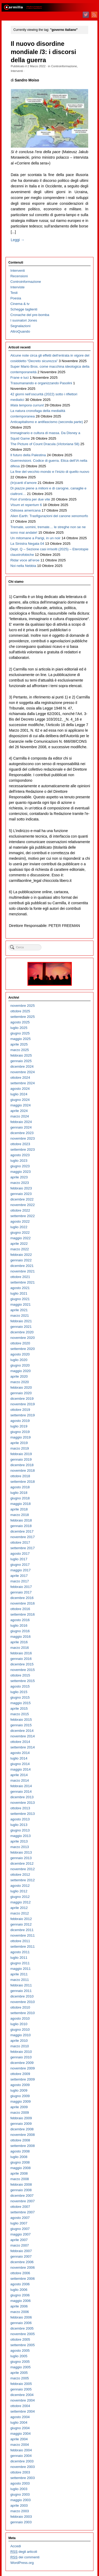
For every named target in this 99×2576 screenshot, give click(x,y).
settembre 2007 (22, 2212)
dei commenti (24, 2557)
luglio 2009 (18, 2090)
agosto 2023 (20, 1155)
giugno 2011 (20, 1963)
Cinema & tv (19, 304)
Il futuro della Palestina (28, 455)
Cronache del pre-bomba (29, 315)
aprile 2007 (19, 2240)
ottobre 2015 (20, 1675)
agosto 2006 (20, 2284)
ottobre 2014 (20, 1742)
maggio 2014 (20, 1769)
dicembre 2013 (22, 1797)
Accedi (15, 2546)
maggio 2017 (20, 1570)
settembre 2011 (22, 1946)
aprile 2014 (19, 1775)
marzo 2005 (19, 2378)
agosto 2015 (20, 1686)
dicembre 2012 (22, 1863)
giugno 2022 (20, 1232)
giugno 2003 (20, 2494)
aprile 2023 (19, 1177)
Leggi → (18, 240)
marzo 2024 (19, 1116)
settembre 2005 (22, 2345)
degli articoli (23, 2552)
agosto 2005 (20, 2351)
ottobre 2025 (20, 1011)
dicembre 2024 (22, 1066)
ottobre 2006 (20, 2273)
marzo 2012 (19, 1913)
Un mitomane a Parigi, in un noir (35, 538)
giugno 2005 (20, 2362)
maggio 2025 (20, 1039)
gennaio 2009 (21, 2124)
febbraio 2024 (21, 1122)
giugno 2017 (20, 1565)
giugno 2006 (20, 2295)
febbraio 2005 (21, 2384)
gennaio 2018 (21, 1526)
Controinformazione (64, 66)
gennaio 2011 (21, 1991)
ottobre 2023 (20, 1144)
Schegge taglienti (23, 309)
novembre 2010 (22, 2002)
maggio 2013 (20, 1836)
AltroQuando (20, 331)
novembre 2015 (22, 1670)
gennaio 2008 (21, 2190)
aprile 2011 (19, 1974)
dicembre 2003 (22, 2461)
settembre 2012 (22, 1880)
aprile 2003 (19, 2505)
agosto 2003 (20, 2483)
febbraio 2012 (21, 1919)
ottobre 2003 (20, 2472)
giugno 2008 (20, 2162)
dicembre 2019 (22, 1399)
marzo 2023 (19, 1183)
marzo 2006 (19, 2312)
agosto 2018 (20, 1487)
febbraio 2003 (21, 2517)
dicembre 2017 (22, 1531)
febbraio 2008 (21, 2184)
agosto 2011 (20, 1952)
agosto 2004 (20, 2417)
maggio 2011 (20, 1969)
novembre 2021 (22, 1271)
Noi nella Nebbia (23, 566)
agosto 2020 (20, 1354)
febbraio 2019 (21, 1454)
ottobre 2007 (20, 2207)
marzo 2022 (19, 1249)
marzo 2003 (19, 2511)
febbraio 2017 (21, 1587)
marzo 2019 (19, 1448)
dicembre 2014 (22, 1731)
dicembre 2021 (22, 1266)
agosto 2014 (20, 1753)
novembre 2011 (22, 1935)
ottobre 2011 (20, 1941)
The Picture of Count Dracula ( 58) (44, 444)
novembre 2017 (22, 1537)
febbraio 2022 (21, 1255)
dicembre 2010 (22, 1996)
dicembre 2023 (22, 1133)
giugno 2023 (20, 1166)
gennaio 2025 (21, 1061)
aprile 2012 (19, 1908)
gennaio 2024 (21, 1127)
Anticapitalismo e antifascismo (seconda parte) (46, 422)
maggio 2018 (20, 1504)
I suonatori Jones (23, 320)
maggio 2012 (20, 1902)
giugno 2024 (20, 1100)
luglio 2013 (18, 1825)
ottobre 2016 (20, 1609)
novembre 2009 (22, 2068)
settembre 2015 (22, 1681)
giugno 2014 (20, 1764)
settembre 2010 (22, 2013)
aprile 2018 (19, 1509)
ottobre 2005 (20, 2339)
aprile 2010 (19, 2041)
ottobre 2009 (20, 2074)
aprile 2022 (19, 1244)
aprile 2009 (19, 2107)
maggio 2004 (20, 2434)
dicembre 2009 (22, 2063)
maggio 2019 (20, 1437)
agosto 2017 (20, 1554)
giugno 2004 (20, 2428)
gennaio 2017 (21, 1592)
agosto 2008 (20, 2151)
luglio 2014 (18, 1758)
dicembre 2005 (22, 2328)
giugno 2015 (20, 1697)
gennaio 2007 (21, 2256)
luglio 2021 (18, 1293)
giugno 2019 (20, 1432)
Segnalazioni (20, 326)
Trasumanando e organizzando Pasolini (41, 383)
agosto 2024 (20, 1089)
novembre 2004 (22, 2400)
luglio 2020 (18, 1360)
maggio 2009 (20, 2101)
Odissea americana (25, 510)
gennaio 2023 (21, 1194)
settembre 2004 (22, 2411)
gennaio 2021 (21, 1327)
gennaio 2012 (21, 1924)
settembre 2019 (22, 1415)
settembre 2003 (22, 2478)
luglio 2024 (18, 1094)
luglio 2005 (18, 2356)
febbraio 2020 (21, 1387)
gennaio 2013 (21, 1858)
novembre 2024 (22, 1072)
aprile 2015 (19, 1708)
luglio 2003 (18, 2489)
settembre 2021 (22, 1282)
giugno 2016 (20, 1631)
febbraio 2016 (21, 1653)
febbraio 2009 (21, 2118)
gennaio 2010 (21, 2057)
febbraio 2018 (21, 1520)
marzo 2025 (19, 1050)
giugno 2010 (20, 2029)
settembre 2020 (22, 1349)
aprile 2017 (19, 1576)
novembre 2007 (22, 2201)
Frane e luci (19, 378)
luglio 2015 (18, 1692)
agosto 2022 (20, 1221)
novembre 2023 (22, 1138)
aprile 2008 (19, 2173)
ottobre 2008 (20, 2140)
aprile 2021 (19, 1310)
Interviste (17, 287)
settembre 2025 (22, 1017)
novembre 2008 (22, 2135)
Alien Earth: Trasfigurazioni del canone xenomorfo (49, 516)
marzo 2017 (19, 1581)
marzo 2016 (19, 1648)
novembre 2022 (22, 1205)
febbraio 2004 (21, 2450)
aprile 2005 (19, 2373)
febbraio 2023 (21, 1188)
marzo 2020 (19, 1382)
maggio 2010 (20, 2035)
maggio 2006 (20, 2301)
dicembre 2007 (22, 2196)
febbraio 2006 (21, 2317)
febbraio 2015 (21, 1720)
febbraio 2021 (21, 1321)
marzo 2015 (19, 1714)
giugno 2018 (20, 1498)
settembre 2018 (22, 1482)
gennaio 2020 (21, 1393)
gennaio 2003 (21, 2522)
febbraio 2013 (21, 1852)
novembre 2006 (22, 2267)
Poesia (15, 298)
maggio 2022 (20, 1238)
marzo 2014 (19, 1780)
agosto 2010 (20, 2018)
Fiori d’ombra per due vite (30, 499)
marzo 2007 (19, 2245)
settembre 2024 (22, 1083)
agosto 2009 (20, 2085)
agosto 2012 (20, 1886)
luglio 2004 (18, 2422)
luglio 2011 (18, 1958)
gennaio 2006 (21, 2323)
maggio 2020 (20, 1371)
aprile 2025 (19, 1044)
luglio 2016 (18, 1625)
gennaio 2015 (21, 1725)
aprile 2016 (19, 1642)
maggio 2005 (20, 2367)
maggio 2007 (20, 2234)
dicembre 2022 (22, 1199)
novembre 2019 (22, 1404)
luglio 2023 (18, 1161)
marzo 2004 (19, 2445)
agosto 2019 (20, 1421)
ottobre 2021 (20, 1277)
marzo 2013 (19, 1847)
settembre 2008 (22, 2146)
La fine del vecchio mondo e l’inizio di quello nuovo (49, 472)
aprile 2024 (19, 1111)
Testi (13, 293)
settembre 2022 (22, 1216)
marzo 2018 (19, 1515)
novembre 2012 (22, 1869)
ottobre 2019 (20, 1410)
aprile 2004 (19, 2439)
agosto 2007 (20, 2218)
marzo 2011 (19, 1980)
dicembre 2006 (22, 2262)
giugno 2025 (20, 1033)
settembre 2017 (22, 1548)
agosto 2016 (20, 1620)
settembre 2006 (22, 2279)
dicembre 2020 (22, 1332)
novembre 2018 (22, 1470)
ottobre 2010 (20, 2007)
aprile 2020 (19, 1376)
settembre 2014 (22, 1747)
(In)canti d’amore (23, 483)
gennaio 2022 (21, 1260)
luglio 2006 (18, 2290)
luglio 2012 (18, 1891)
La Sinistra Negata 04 (27, 544)
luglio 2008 (18, 2157)
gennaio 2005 (21, 2389)
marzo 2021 (19, 1316)
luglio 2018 (18, 1493)
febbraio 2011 (21, 1985)
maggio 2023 (20, 1172)
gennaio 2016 (21, 1659)
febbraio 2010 (21, 2052)
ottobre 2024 (20, 1078)
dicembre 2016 (22, 1598)
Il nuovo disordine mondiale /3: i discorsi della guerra (43, 51)
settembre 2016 (22, 1614)
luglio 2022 (18, 1227)
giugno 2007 (20, 2229)
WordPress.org (22, 2563)
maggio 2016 (20, 1637)
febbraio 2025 (21, 1055)
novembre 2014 (22, 1736)
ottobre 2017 (20, 1542)
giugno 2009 (20, 2096)
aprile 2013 (19, 1841)
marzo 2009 (19, 2113)
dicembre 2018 (22, 1465)
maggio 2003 (20, 2500)
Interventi (17, 70)
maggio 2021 (20, 1304)
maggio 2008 (20, 2168)
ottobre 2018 (20, 1476)
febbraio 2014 (21, 1786)
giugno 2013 (20, 1830)
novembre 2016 (22, 1603)
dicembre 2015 (22, 1664)
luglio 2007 (18, 2223)
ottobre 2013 (20, 1808)
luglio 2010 (18, 2024)
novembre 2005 (22, 2334)
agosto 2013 (20, 1819)
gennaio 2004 (21, 2456)
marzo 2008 (19, 2179)
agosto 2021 (20, 1288)
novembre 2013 (22, 1803)
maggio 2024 (20, 1105)
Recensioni (19, 276)
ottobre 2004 (20, 2406)
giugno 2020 (20, 1365)
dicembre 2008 (22, 2129)
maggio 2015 (20, 1703)
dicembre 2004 (22, 2395)
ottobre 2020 (20, 1343)
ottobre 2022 (20, 1210)
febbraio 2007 (21, 2251)
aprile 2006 (19, 2306)
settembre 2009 (22, 2079)
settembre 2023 (22, 1149)
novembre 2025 (22, 1006)
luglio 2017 (18, 1559)
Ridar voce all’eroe (24, 560)
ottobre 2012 (20, 1875)
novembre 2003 (22, 2467)
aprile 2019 (19, 1443)
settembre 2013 (22, 1814)
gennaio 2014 (21, 1792)
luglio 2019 (18, 1426)
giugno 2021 (20, 1299)
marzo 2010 (19, 2046)
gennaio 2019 (21, 1459)
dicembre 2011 (22, 1930)
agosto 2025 (20, 1022)
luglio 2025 (18, 1028)
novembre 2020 (22, 1338)
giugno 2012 (20, 1897)
